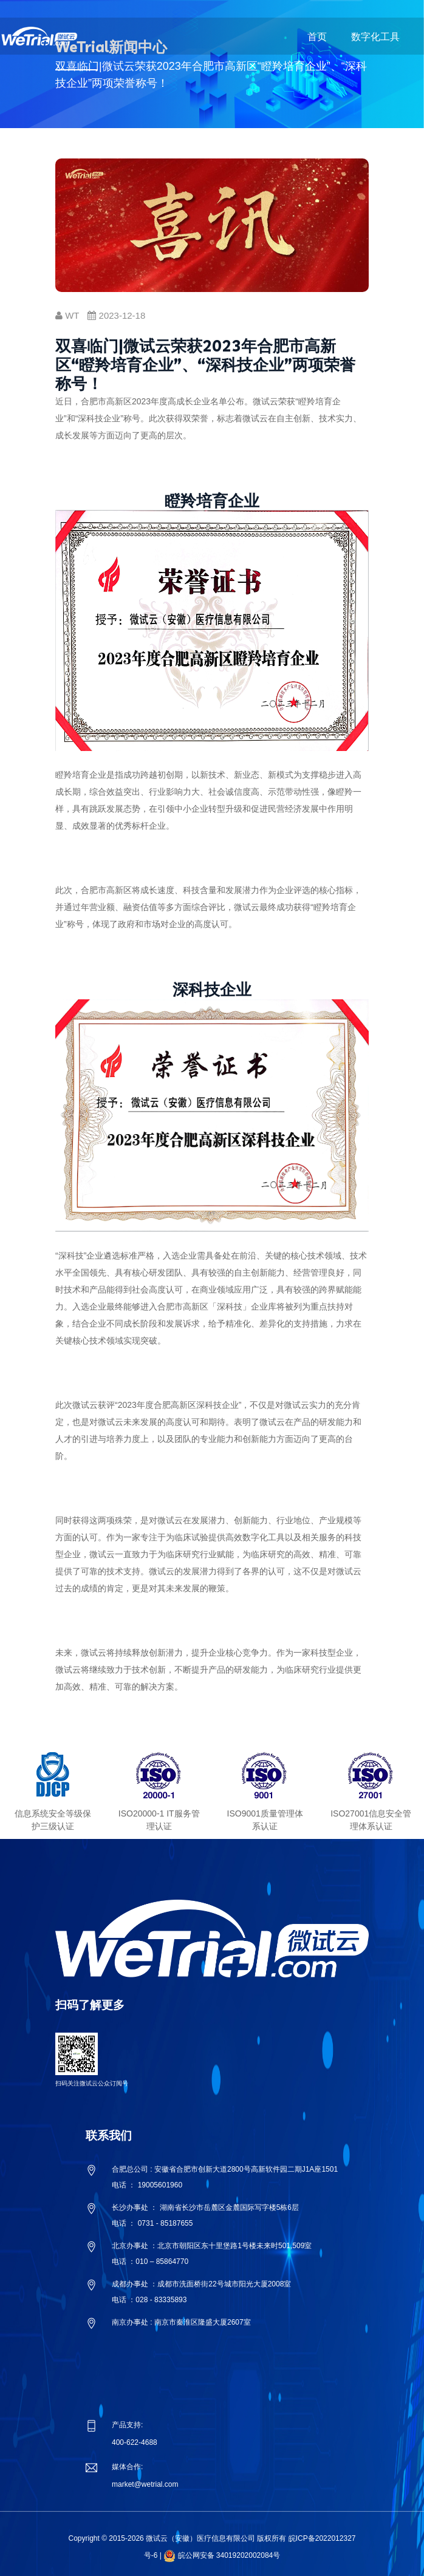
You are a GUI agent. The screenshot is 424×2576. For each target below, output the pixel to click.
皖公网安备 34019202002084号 (229, 2555)
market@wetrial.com (145, 2484)
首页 (317, 37)
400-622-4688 (134, 2442)
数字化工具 (375, 37)
